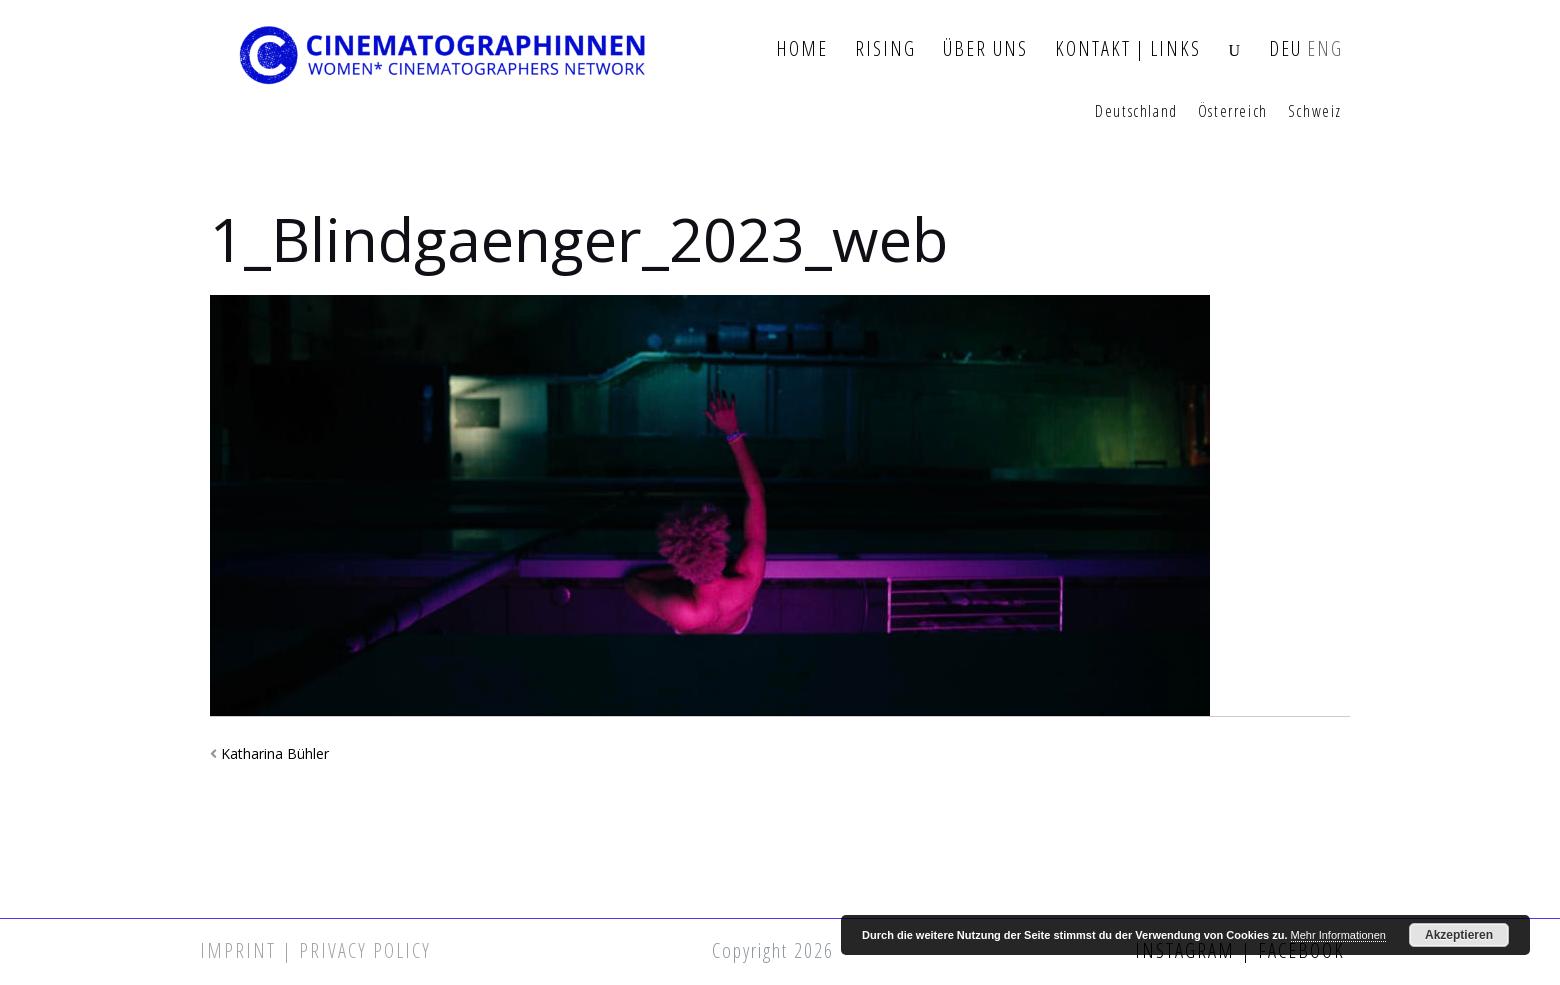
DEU (1285, 49)
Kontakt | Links (1128, 49)
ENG (1325, 49)
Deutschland (1136, 112)
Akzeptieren (1459, 935)
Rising (885, 49)
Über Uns (985, 49)
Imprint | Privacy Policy (315, 950)
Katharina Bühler (275, 753)
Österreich (1233, 112)
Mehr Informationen (1338, 935)
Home (802, 49)
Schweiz (1315, 112)
